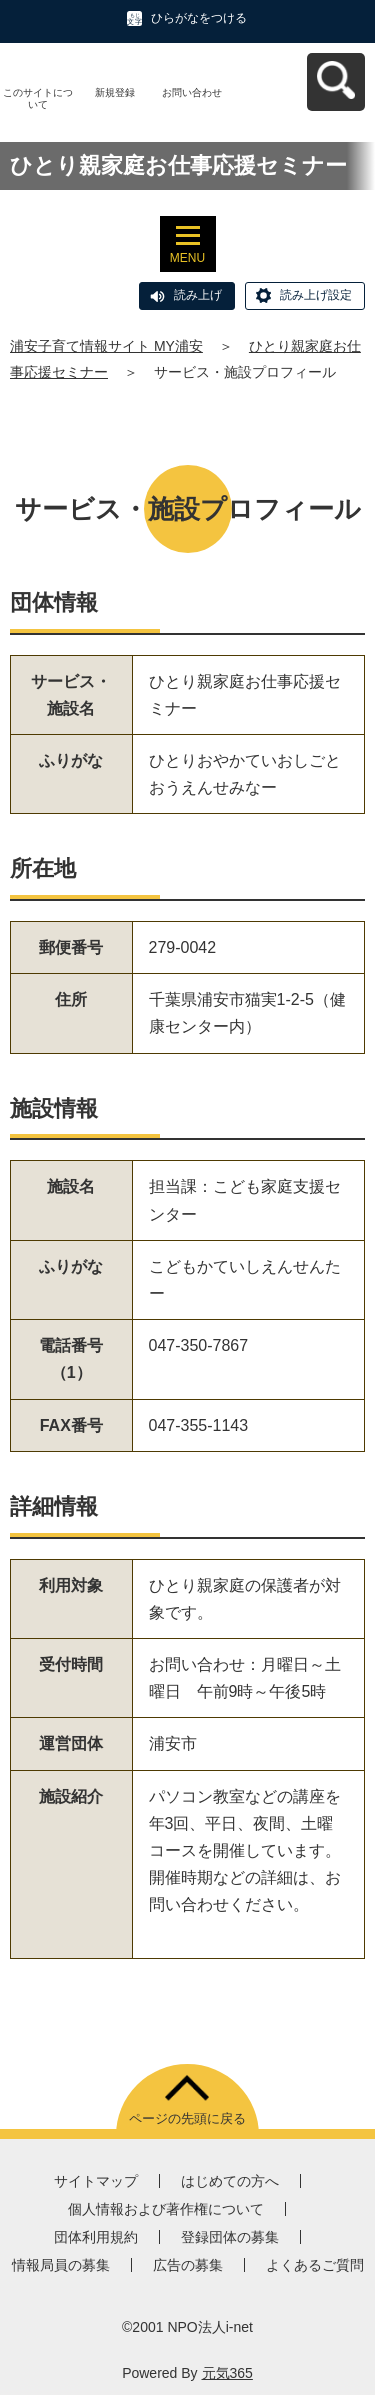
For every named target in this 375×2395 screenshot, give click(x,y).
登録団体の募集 (230, 2237)
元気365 (227, 2373)
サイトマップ (96, 2181)
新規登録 (115, 92)
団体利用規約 (96, 2237)
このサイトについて (38, 98)
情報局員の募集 (61, 2265)
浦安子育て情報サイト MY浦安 (106, 346)
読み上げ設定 (316, 295)
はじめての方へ (230, 2181)
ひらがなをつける (199, 18)
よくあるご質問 (315, 2265)
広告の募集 (188, 2265)
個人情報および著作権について (166, 2209)
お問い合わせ (192, 92)
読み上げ (198, 295)
